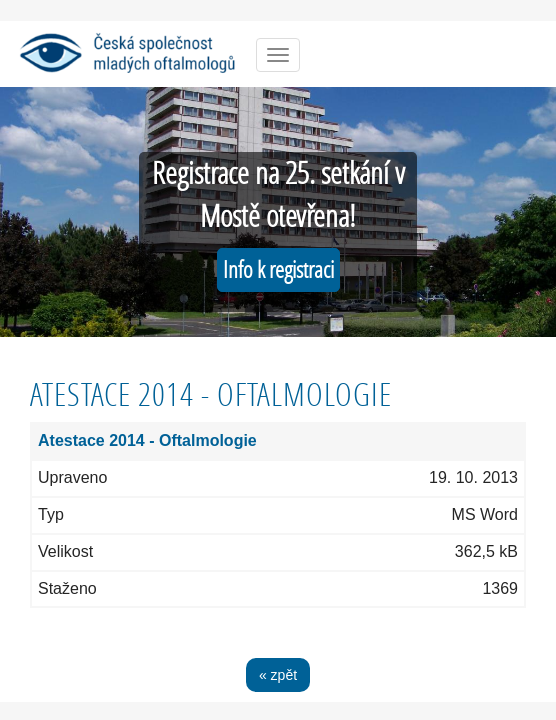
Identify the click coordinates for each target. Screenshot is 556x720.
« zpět (278, 675)
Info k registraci (278, 269)
